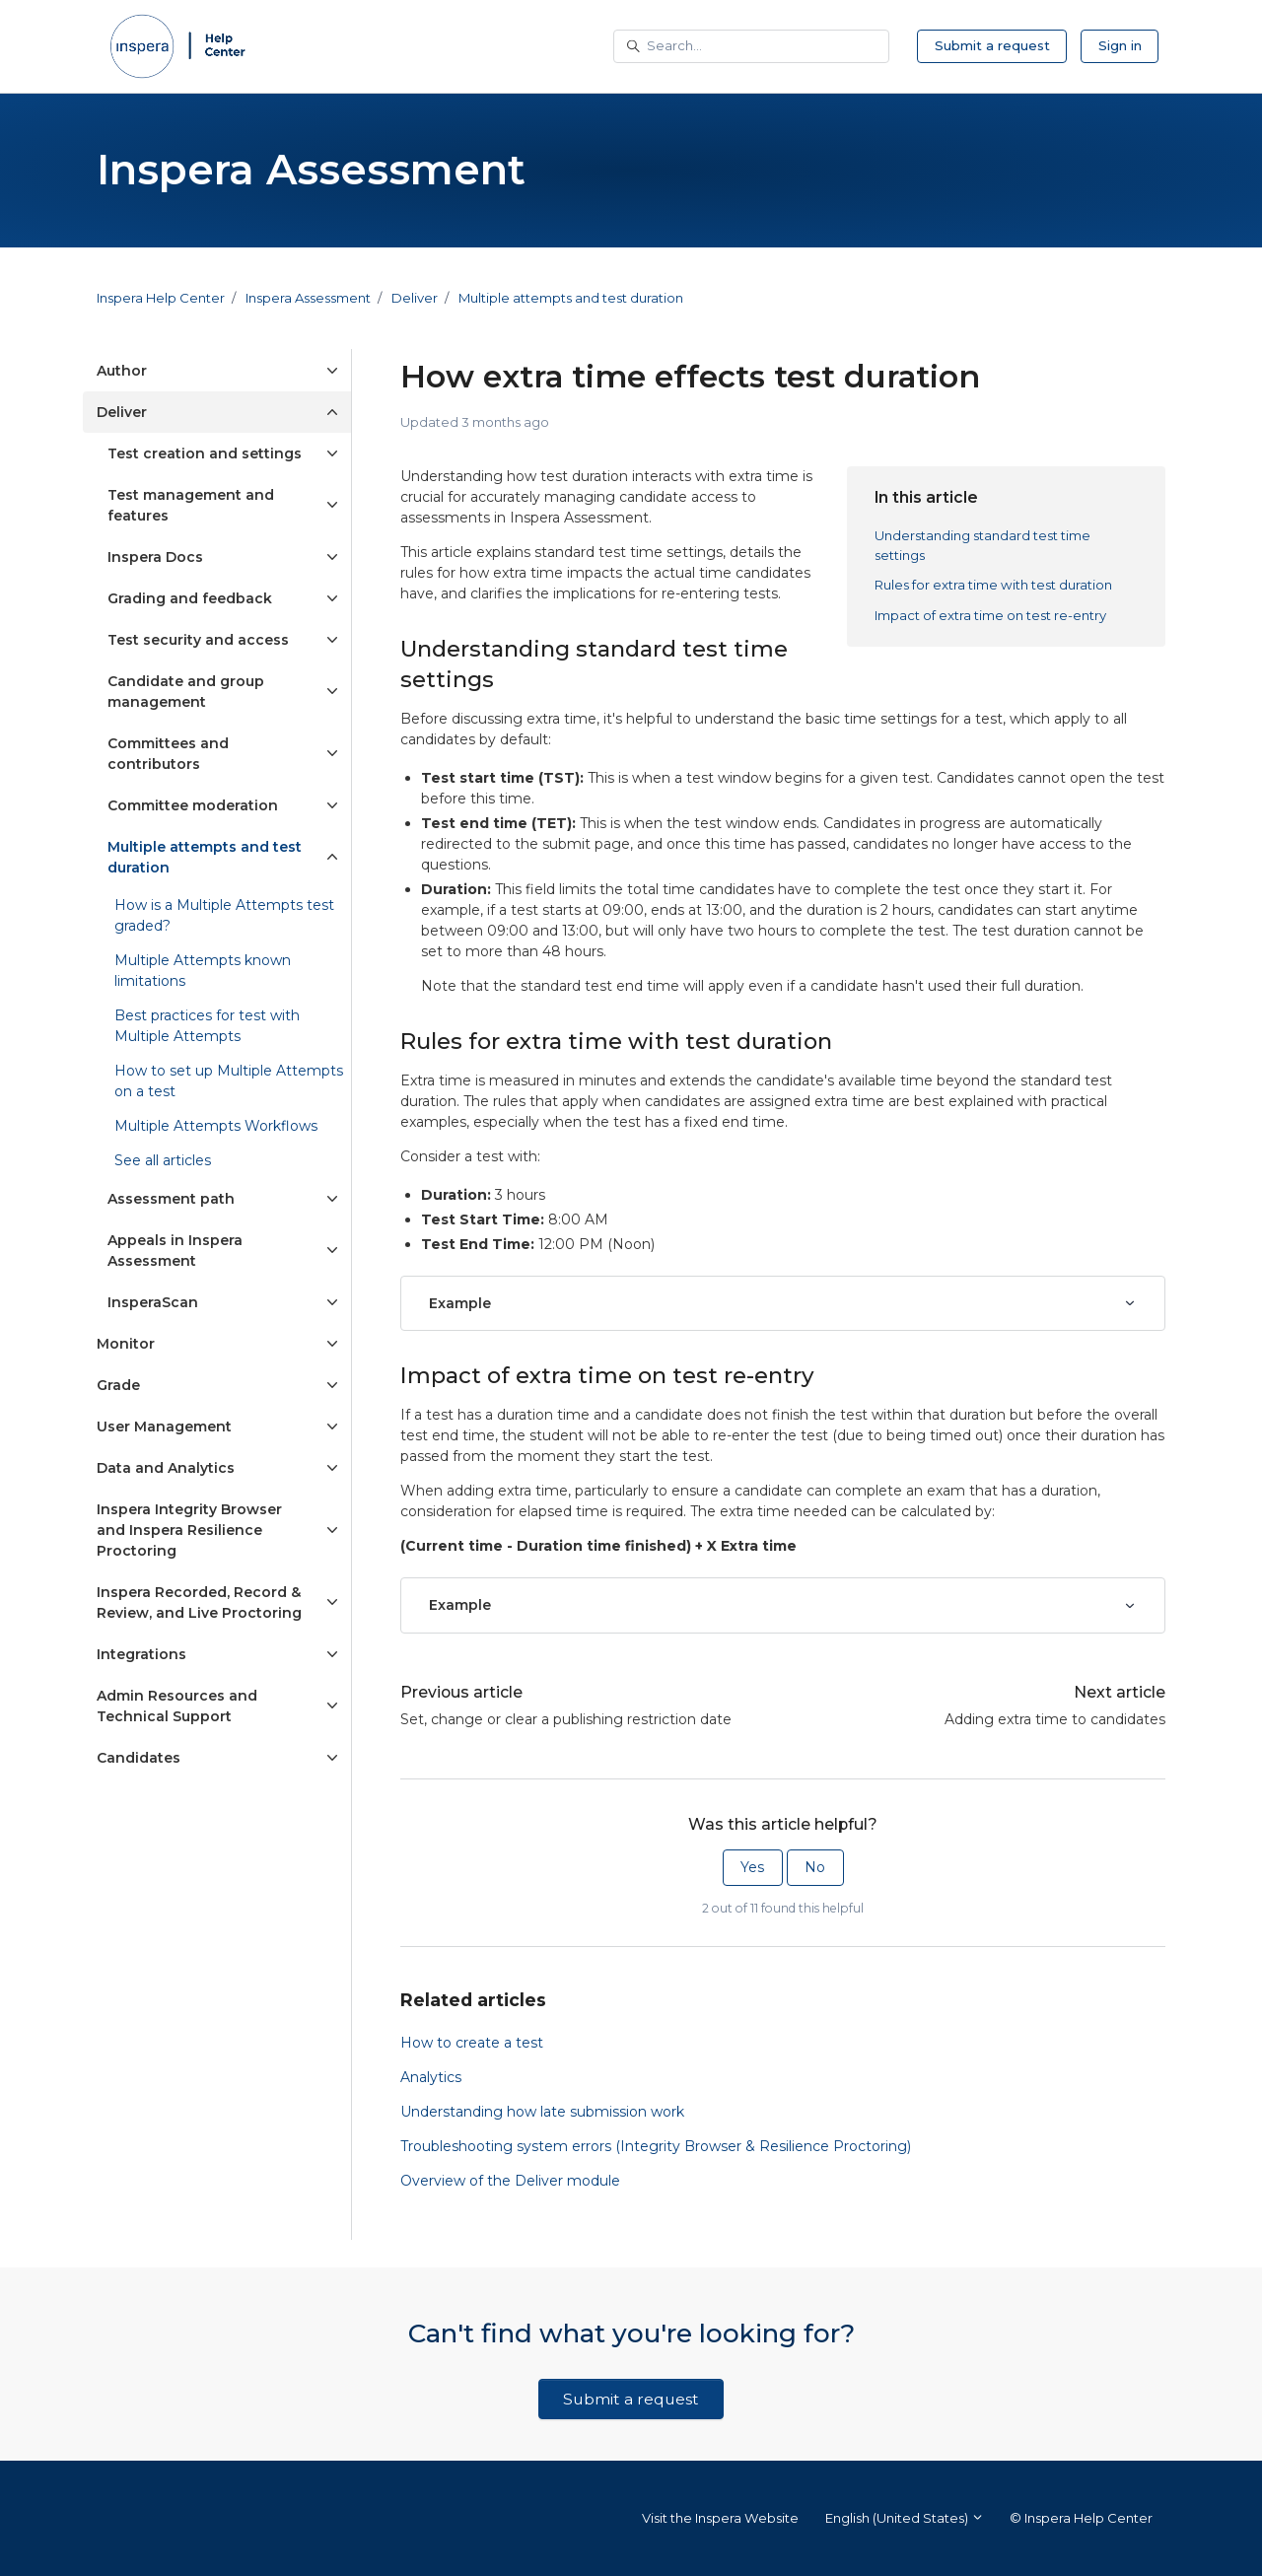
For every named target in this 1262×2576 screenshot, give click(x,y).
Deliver (414, 298)
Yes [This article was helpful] (752, 1867)
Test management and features (190, 505)
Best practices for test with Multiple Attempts (207, 1026)
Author (122, 371)
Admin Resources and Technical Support (177, 1706)
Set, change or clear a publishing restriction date (566, 1719)
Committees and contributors (168, 753)
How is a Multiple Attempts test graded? (224, 915)
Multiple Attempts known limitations (202, 970)
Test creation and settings (204, 453)
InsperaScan (152, 1302)
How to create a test (471, 2043)
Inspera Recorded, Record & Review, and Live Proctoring (199, 1602)
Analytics (430, 2077)
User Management (164, 1426)
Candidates (138, 1758)
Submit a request (992, 45)
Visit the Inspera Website (720, 2518)
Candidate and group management (185, 691)
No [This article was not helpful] (815, 1867)
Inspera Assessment (308, 298)
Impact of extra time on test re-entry (990, 615)
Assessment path (171, 1199)
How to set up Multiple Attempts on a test (228, 1081)
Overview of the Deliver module (510, 2181)
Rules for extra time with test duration (993, 584)
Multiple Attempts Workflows (215, 1126)
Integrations (141, 1654)
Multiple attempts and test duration (570, 298)
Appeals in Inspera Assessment (175, 1250)
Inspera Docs (155, 557)
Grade (118, 1385)
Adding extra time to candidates (1055, 1719)
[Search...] (751, 47)
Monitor (126, 1344)
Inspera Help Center (161, 298)
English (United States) (904, 2518)
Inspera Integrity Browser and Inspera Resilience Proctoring (189, 1530)
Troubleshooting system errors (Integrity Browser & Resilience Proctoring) (655, 2146)
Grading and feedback (189, 598)
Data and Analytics (166, 1468)
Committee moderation (192, 805)
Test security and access (198, 640)
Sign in (1120, 45)
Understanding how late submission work (542, 2112)
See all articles (162, 1160)
